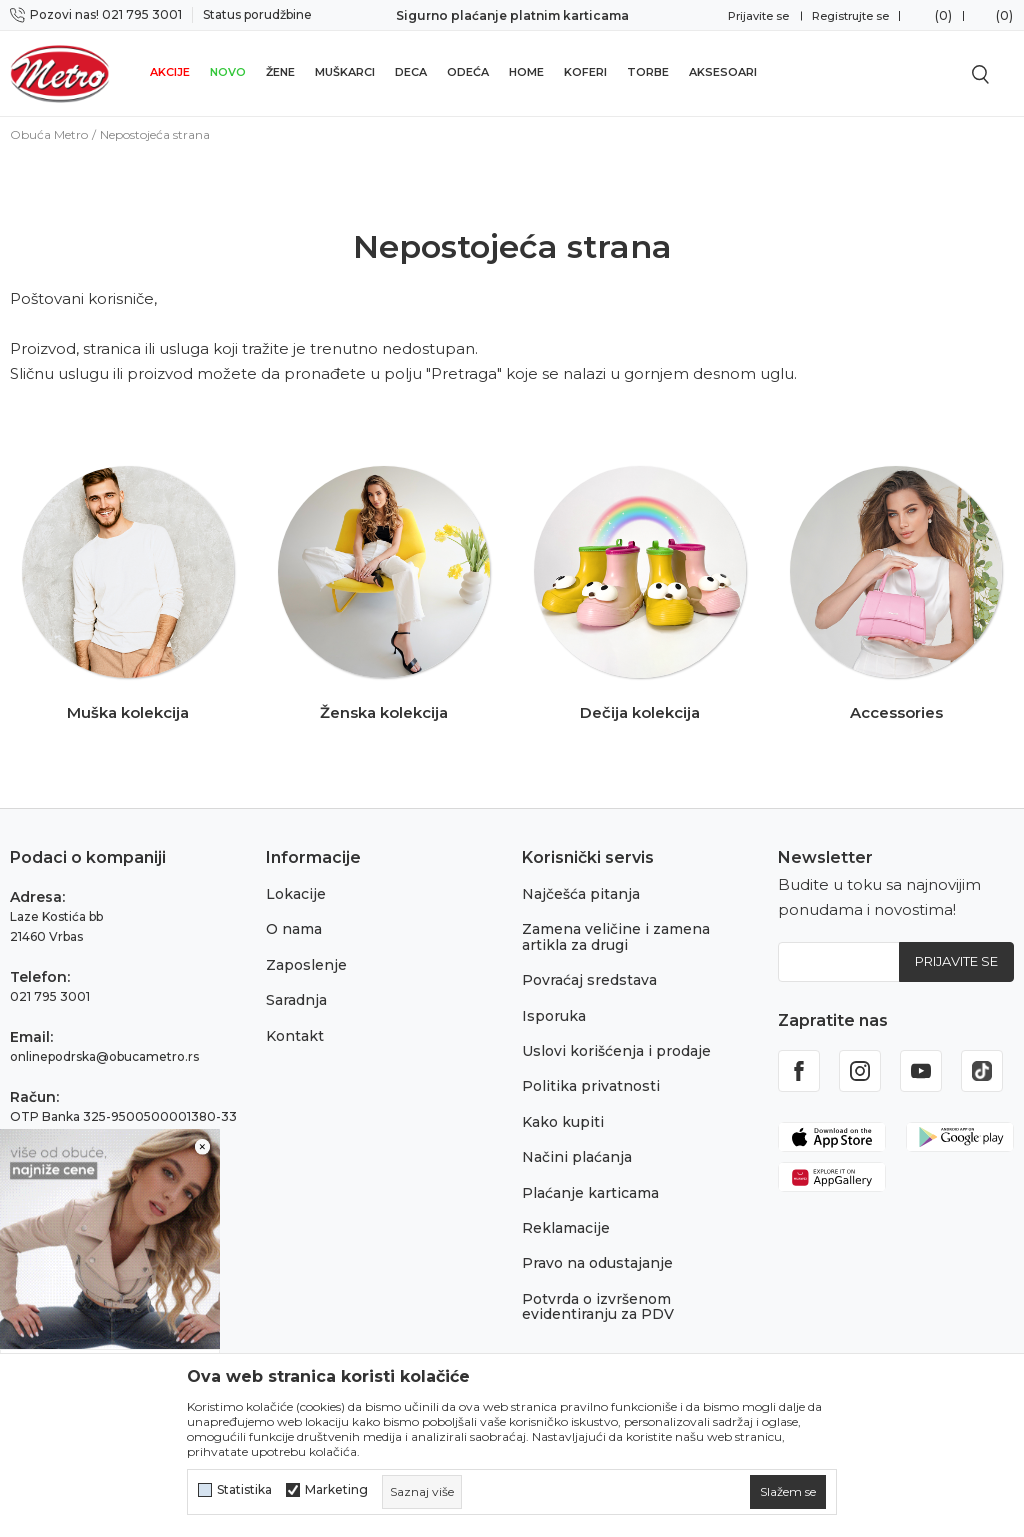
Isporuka (554, 1016)
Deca (411, 72)
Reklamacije (566, 1228)
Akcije (170, 72)
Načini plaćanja (577, 1157)
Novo (228, 72)
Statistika (244, 1490)
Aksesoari (723, 72)
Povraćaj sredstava (589, 980)
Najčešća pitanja (581, 894)
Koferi (585, 72)
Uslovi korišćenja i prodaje (616, 1051)
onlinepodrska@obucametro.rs (104, 1056)
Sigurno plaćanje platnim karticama (512, 15)
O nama (294, 929)
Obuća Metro (49, 134)
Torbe (648, 72)
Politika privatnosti (591, 1086)
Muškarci (345, 72)
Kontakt (295, 1036)
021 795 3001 (50, 996)
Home (526, 72)
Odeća (468, 72)
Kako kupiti (563, 1122)
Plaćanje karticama (590, 1193)
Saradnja (296, 1000)
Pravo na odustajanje (597, 1263)
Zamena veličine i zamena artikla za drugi (616, 936)
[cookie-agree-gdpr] (788, 1492)
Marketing (336, 1490)
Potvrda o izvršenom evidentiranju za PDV (598, 1306)
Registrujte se (850, 16)
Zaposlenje (306, 965)
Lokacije (296, 894)
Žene (280, 72)
